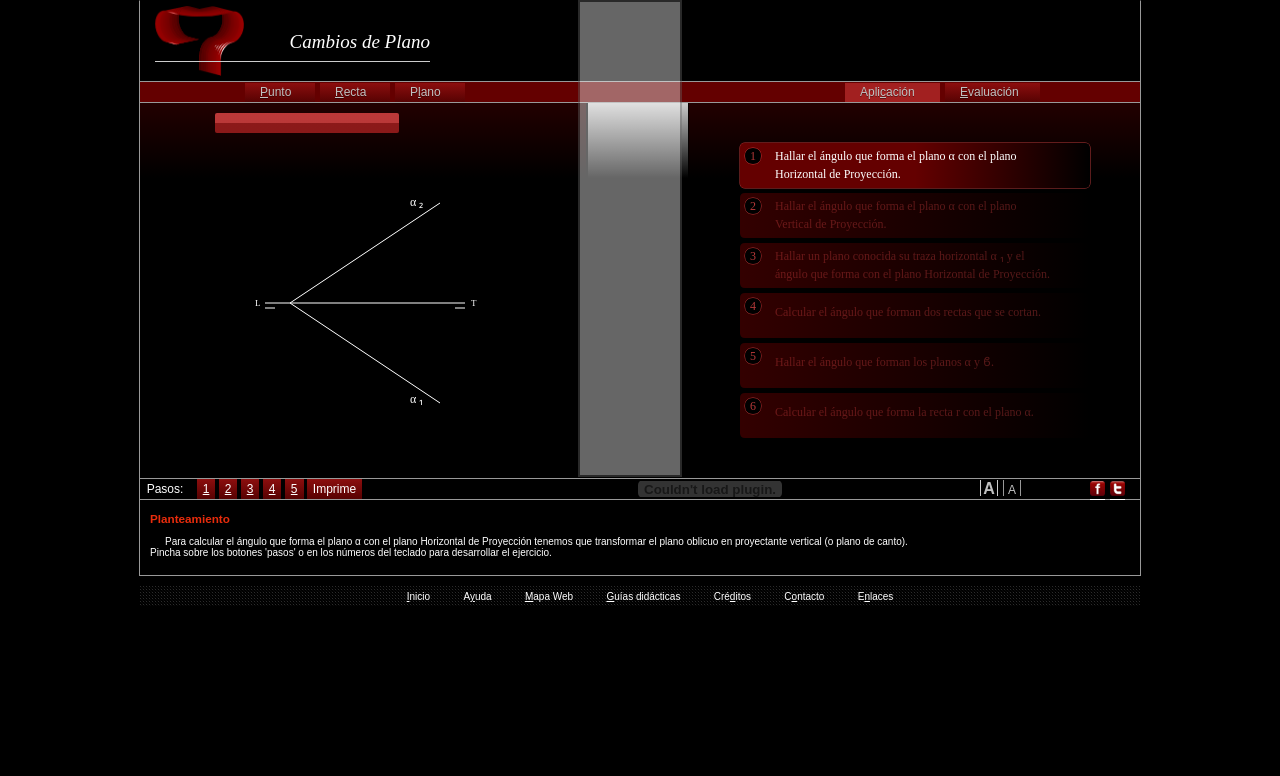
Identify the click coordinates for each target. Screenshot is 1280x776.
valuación (989, 92)
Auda (477, 596)
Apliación (887, 92)
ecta (350, 92)
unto (275, 92)
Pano (425, 92)
